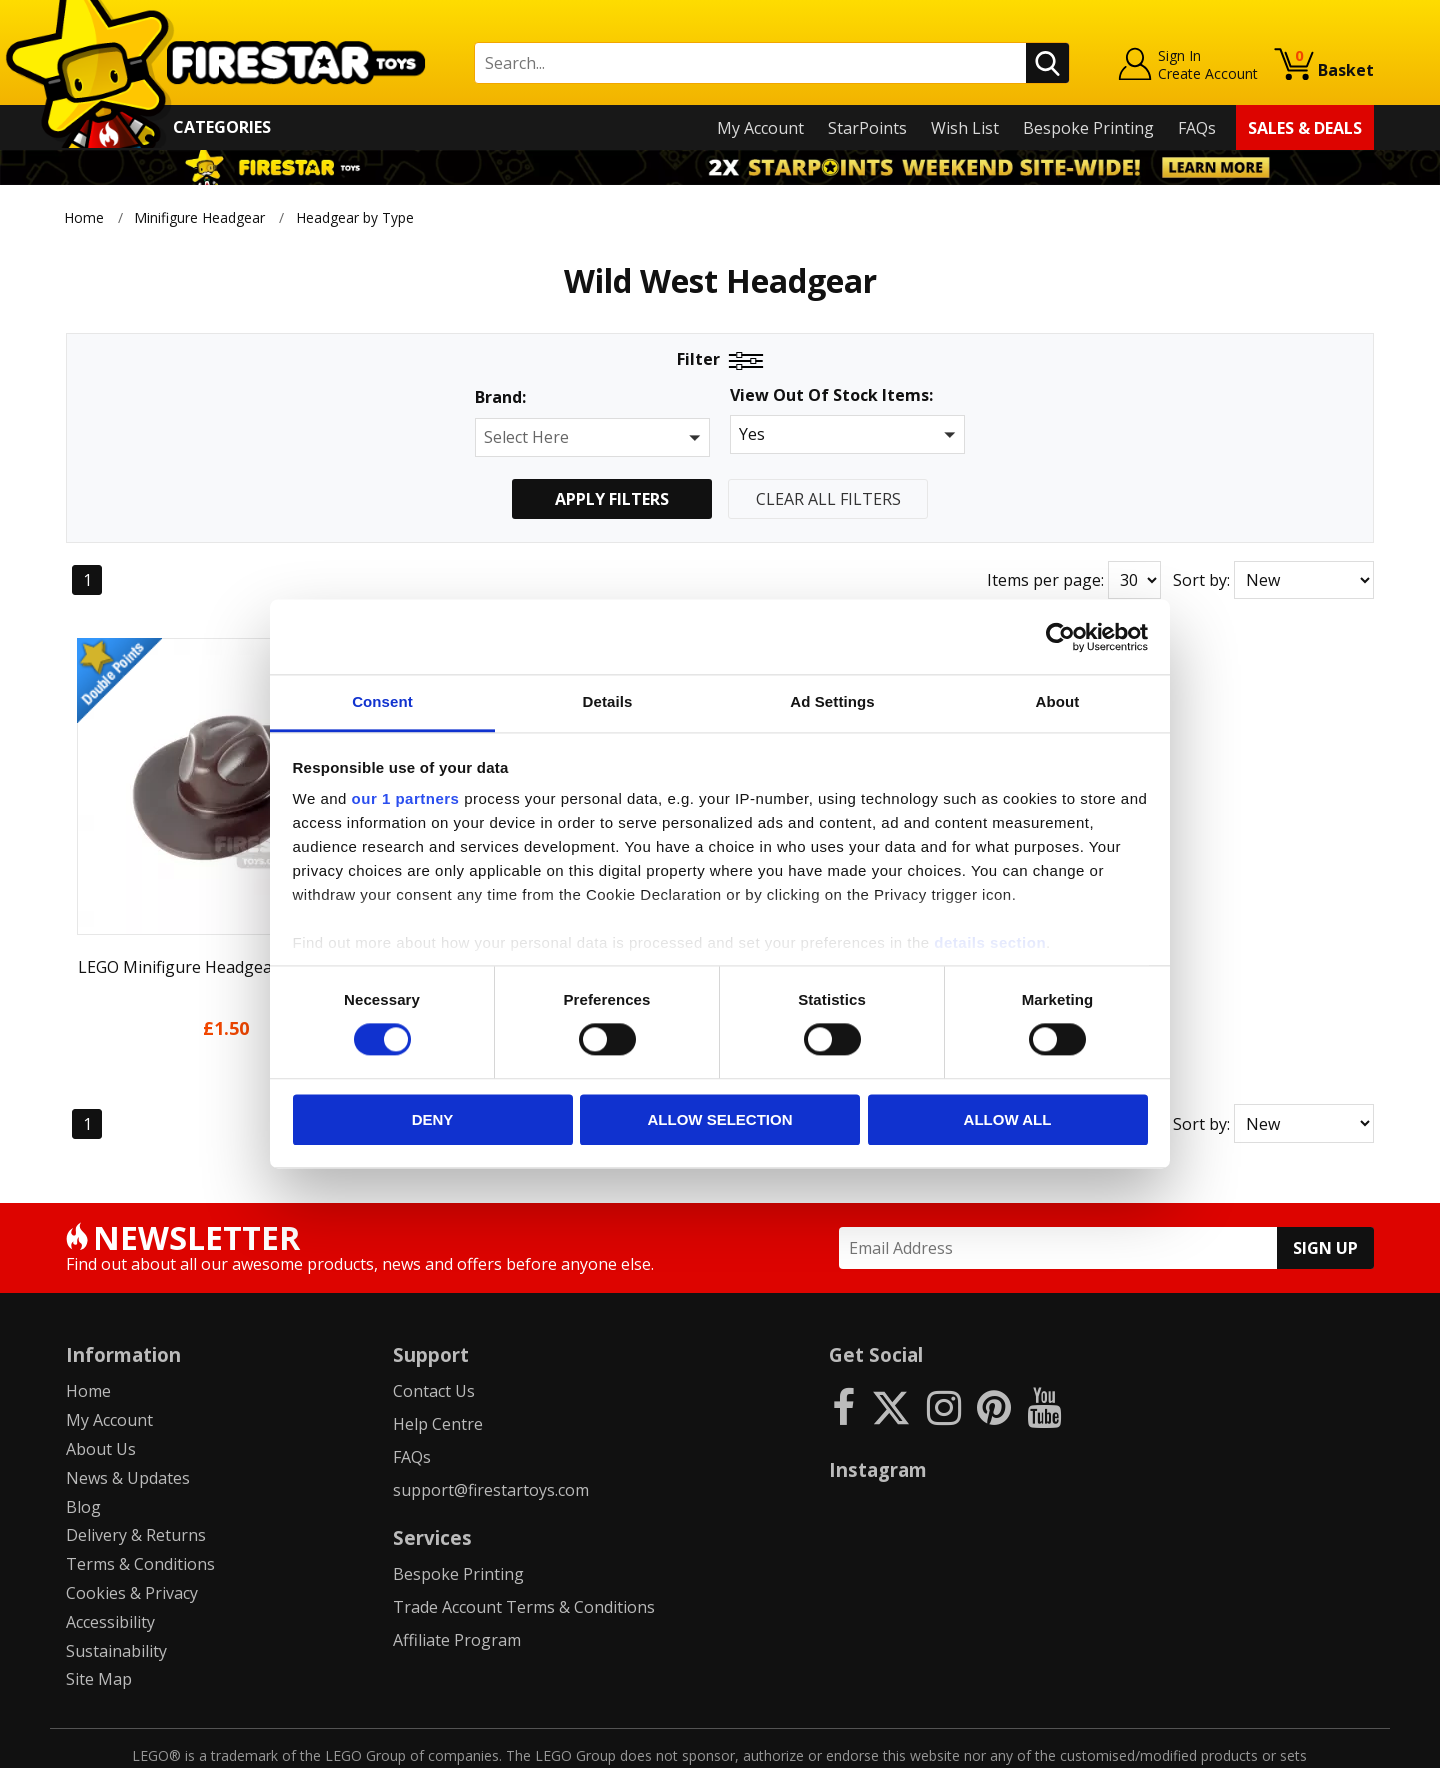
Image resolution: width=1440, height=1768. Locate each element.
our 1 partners (406, 798)
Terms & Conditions (140, 1502)
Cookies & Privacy (132, 1531)
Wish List (965, 128)
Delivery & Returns (136, 1474)
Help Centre (438, 1362)
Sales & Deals (1305, 128)
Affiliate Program (457, 1578)
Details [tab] (608, 701)
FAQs (1197, 128)
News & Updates (128, 1416)
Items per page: (1045, 580)
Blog (83, 1445)
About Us (101, 1387)
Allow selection (720, 1119)
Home (84, 217)
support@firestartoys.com (491, 1428)
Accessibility (110, 1560)
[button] (592, 437)
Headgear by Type (357, 217)
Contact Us (434, 1330)
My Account (760, 128)
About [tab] (1058, 701)
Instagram (878, 1408)
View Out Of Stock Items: (831, 396)
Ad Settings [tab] (832, 701)
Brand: (500, 397)
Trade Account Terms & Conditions (524, 1545)
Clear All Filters (828, 499)
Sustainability (116, 1589)
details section (990, 942)
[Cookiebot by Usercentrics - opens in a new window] (1060, 637)
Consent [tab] (382, 701)
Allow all (1008, 1119)
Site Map (99, 1618)
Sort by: (1201, 580)
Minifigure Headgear (199, 217)
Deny (433, 1119)
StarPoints (867, 128)
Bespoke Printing (1088, 128)
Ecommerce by (1299, 1745)
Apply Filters (612, 499)
